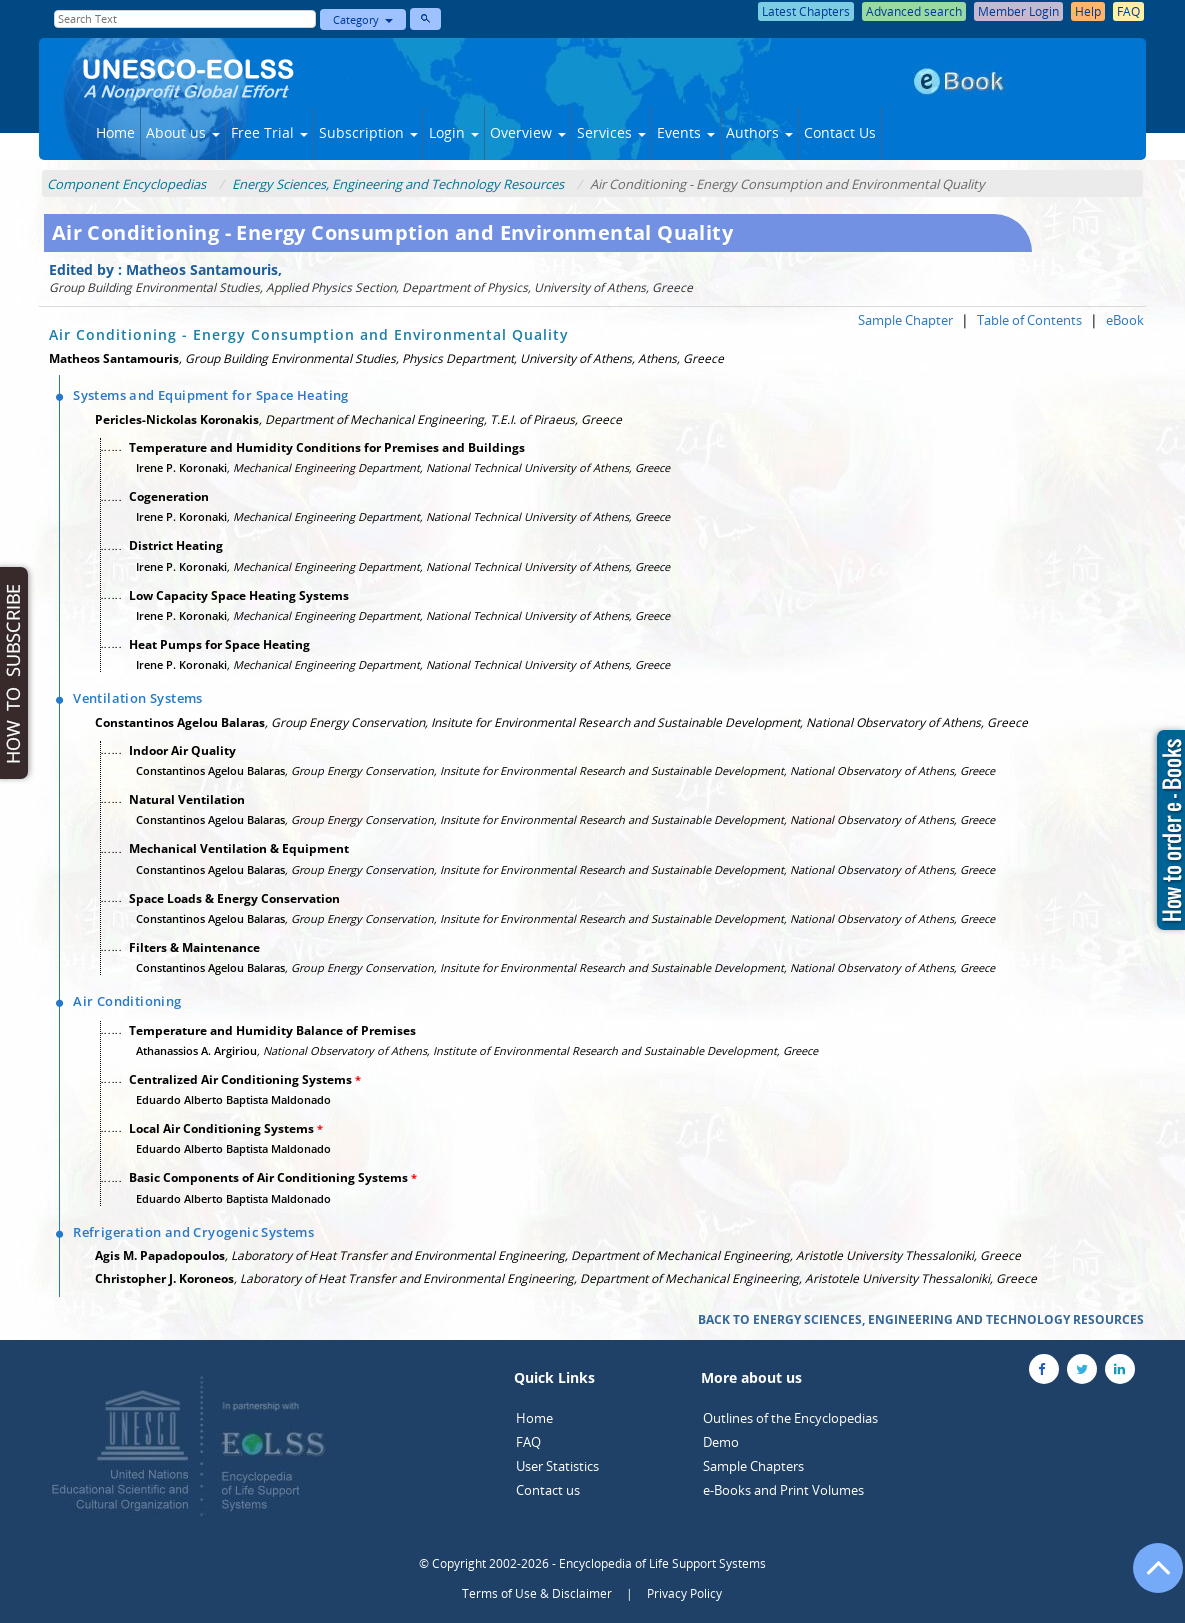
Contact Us (840, 132)
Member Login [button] (1018, 11)
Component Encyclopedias (126, 184)
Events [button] (686, 132)
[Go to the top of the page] (1149, 1578)
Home (115, 132)
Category (363, 19)
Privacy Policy (684, 1593)
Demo (721, 1442)
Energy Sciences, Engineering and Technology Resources (398, 184)
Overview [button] (528, 132)
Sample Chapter (905, 320)
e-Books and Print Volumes (783, 1490)
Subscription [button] (368, 132)
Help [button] (1088, 11)
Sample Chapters (753, 1466)
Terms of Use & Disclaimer (537, 1593)
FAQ (528, 1442)
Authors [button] (759, 132)
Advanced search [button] (914, 11)
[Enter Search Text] (185, 19)
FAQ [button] (1128, 11)
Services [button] (611, 132)
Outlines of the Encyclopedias (790, 1418)
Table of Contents (1029, 320)
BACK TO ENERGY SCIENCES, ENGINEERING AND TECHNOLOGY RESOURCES (921, 1319)
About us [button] (183, 132)
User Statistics (557, 1466)
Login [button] (454, 132)
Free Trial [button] (269, 132)
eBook (1125, 320)
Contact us (548, 1490)
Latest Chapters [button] (806, 11)
